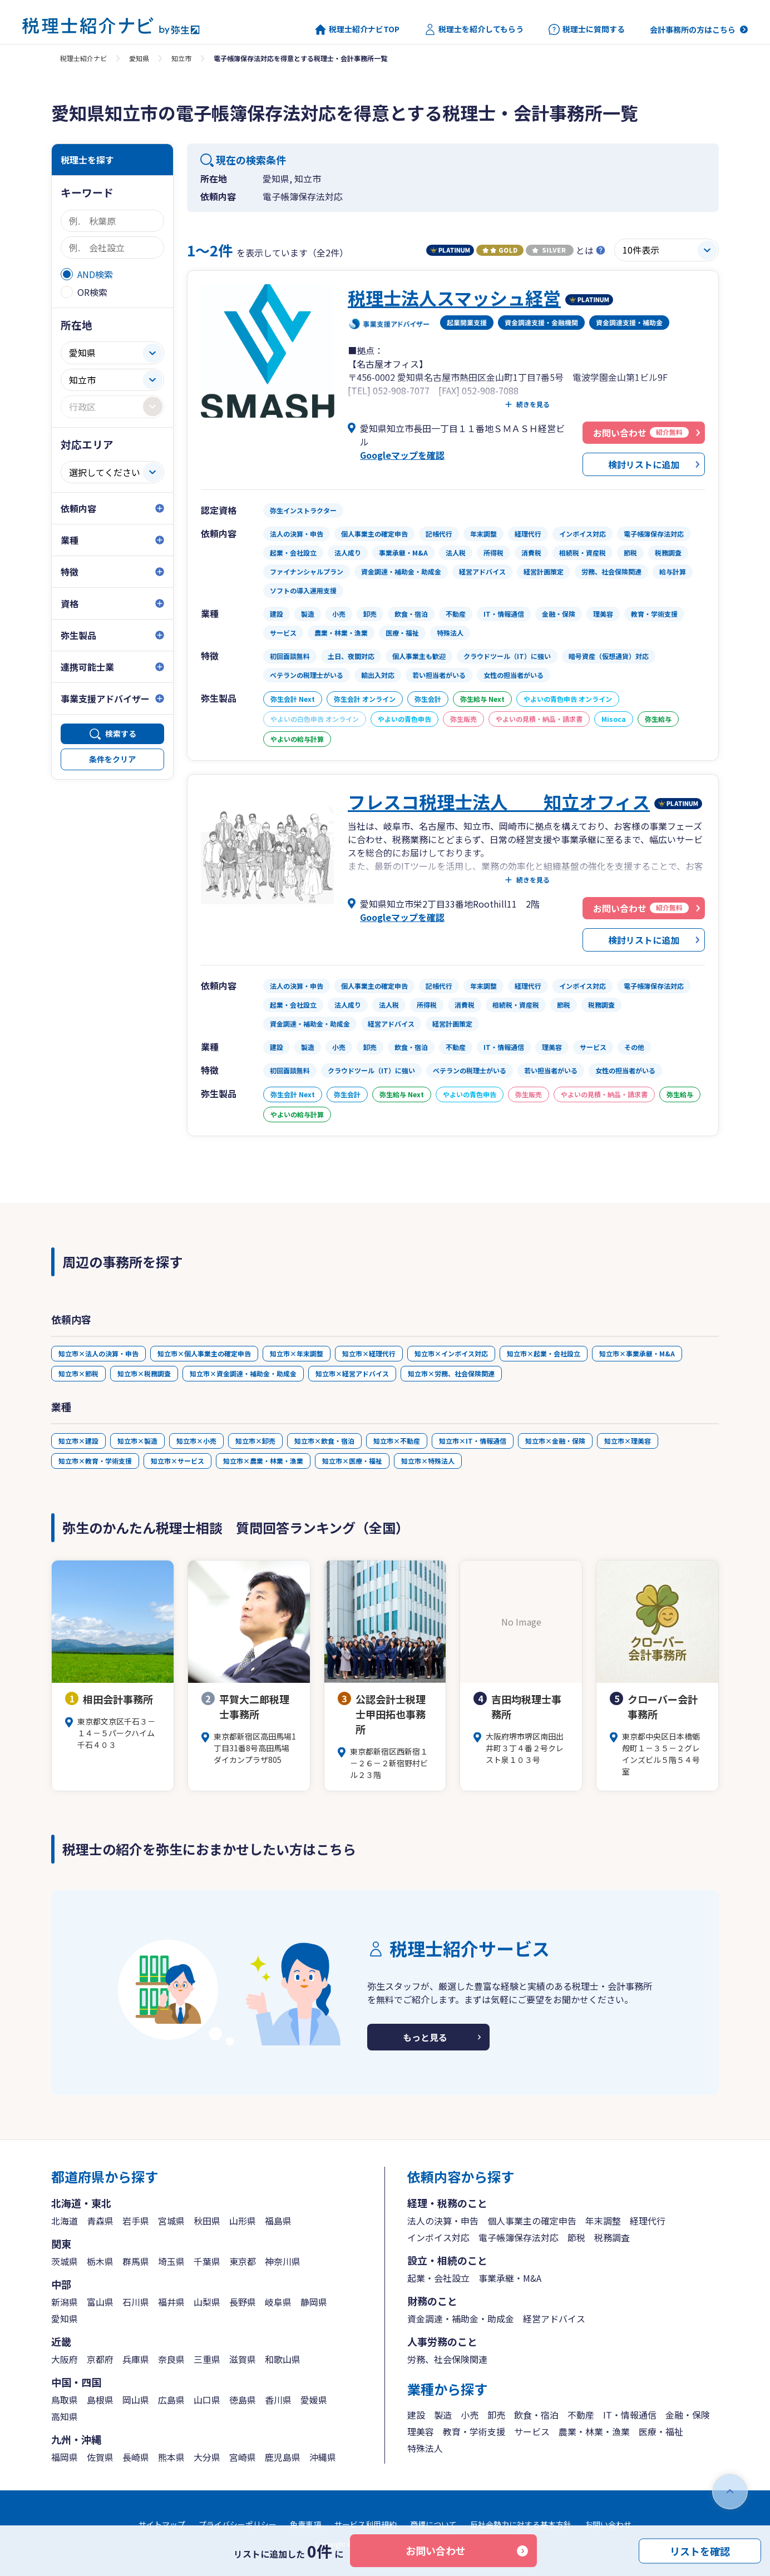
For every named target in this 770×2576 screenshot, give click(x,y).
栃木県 (100, 2261)
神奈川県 (282, 2261)
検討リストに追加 (643, 464)
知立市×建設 (78, 1440)
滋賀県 (242, 2359)
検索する (120, 733)
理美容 (420, 2431)
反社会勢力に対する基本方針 (520, 2524)
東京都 (242, 2261)
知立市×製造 (137, 1440)
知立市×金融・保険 (555, 1440)
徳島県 (242, 2399)
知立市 (181, 58)
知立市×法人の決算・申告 (98, 1353)
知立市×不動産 (396, 1440)
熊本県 (171, 2457)
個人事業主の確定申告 (531, 2220)
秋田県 (207, 2220)
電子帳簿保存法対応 (518, 2237)
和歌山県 (282, 2359)
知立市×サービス (177, 1460)
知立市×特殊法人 (428, 1460)
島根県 (100, 2399)
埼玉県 (171, 2261)
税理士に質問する (587, 29)
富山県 (100, 2302)
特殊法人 (425, 2448)
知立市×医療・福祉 (352, 1460)
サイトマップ (162, 2524)
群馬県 (135, 2261)
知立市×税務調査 (144, 1373)
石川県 (135, 2302)
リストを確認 (700, 2550)
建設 (416, 2414)
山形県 (242, 2220)
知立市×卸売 (255, 1440)
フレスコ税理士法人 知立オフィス (499, 801)
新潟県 (64, 2302)
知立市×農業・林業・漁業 (263, 1460)
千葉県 (207, 2261)
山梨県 (207, 2302)
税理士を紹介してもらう (474, 29)
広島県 (171, 2399)
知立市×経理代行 (369, 1353)
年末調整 (603, 2220)
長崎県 (135, 2457)
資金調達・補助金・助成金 (460, 2318)
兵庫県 (135, 2359)
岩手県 (135, 2220)
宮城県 (171, 2220)
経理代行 (647, 2220)
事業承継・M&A (509, 2278)
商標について (433, 2524)
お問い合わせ (436, 2550)
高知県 (64, 2416)
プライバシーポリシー (238, 2524)
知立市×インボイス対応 (451, 1353)
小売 (469, 2414)
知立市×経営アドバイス (352, 1373)
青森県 (100, 2220)
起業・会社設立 (438, 2278)
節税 (576, 2237)
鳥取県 (64, 2399)
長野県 (242, 2302)
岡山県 (135, 2399)
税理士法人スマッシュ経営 (454, 297)
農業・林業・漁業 (594, 2431)
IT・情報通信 (630, 2414)
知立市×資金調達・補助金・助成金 (243, 1373)
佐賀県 (100, 2457)
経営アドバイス (554, 2318)
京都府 (100, 2359)
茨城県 (64, 2261)
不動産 (580, 2414)
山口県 (207, 2399)
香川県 (278, 2399)
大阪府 (64, 2359)
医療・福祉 (661, 2431)
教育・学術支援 (474, 2431)
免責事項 (305, 2524)
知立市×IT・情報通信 (472, 1440)
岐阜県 (278, 2302)
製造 (443, 2414)
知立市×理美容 (627, 1440)
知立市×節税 (78, 1373)
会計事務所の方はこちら (693, 29)
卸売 (496, 2414)
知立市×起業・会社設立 (543, 1353)
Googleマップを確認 (402, 455)
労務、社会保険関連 (447, 2359)
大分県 (207, 2457)
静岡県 (313, 2302)
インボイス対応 (438, 2237)
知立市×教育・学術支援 (95, 1460)
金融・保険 (687, 2414)
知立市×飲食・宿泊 (324, 1440)
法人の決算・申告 (442, 2220)
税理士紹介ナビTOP (357, 29)
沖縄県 (322, 2457)
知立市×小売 (196, 1440)
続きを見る (533, 404)
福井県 (171, 2302)
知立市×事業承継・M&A (637, 1353)
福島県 (278, 2220)
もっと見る (425, 2037)
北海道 (64, 2220)
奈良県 (171, 2359)
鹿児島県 (282, 2457)
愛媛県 (313, 2399)
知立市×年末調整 (296, 1353)
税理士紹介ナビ (83, 58)
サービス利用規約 (365, 2524)
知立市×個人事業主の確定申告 (204, 1353)
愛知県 (139, 58)
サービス (532, 2431)
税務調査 (612, 2237)
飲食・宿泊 (536, 2414)
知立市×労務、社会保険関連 (451, 1373)
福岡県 (64, 2457)
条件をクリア (112, 759)
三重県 (207, 2359)
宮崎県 (242, 2457)
